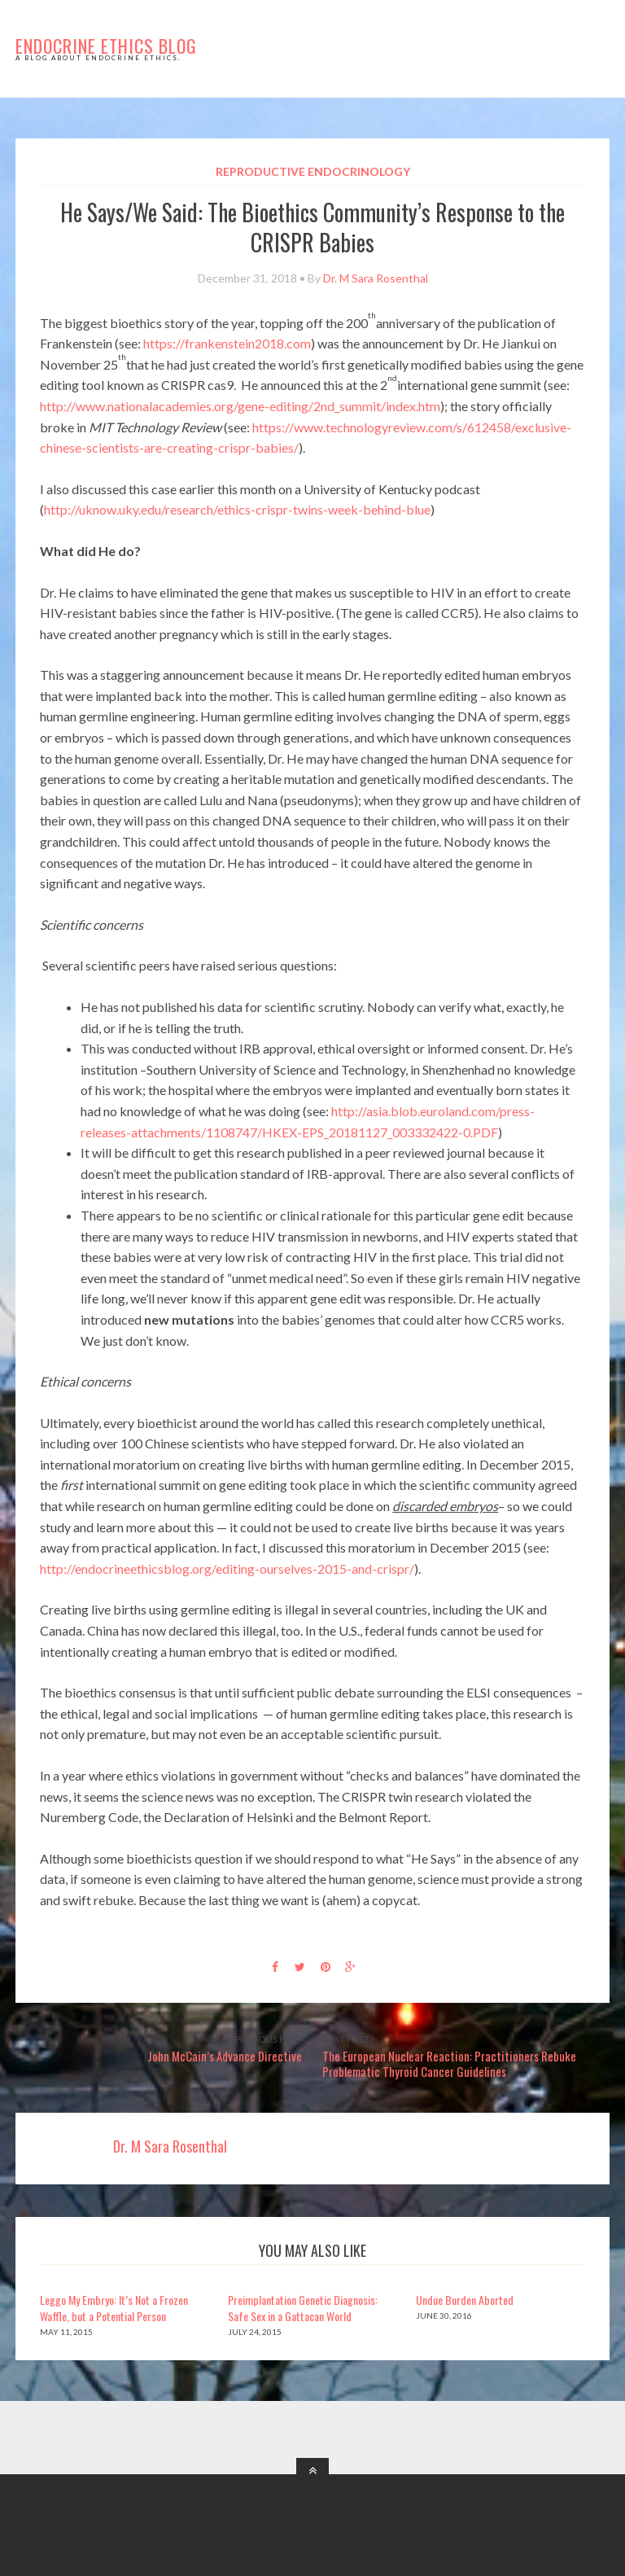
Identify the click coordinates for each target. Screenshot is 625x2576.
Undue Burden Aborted (465, 2299)
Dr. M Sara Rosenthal (375, 278)
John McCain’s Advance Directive (224, 2056)
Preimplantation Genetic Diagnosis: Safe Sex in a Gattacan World (303, 2307)
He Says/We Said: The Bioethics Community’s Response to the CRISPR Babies (312, 226)
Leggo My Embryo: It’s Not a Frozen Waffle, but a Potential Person (114, 2307)
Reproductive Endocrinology (313, 171)
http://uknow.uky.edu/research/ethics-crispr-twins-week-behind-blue (237, 509)
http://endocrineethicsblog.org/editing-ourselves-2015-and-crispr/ (227, 1568)
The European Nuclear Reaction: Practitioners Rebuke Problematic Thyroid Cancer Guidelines (449, 2064)
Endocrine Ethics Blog (106, 46)
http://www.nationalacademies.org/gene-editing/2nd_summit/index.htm (240, 406)
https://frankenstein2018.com (227, 343)
